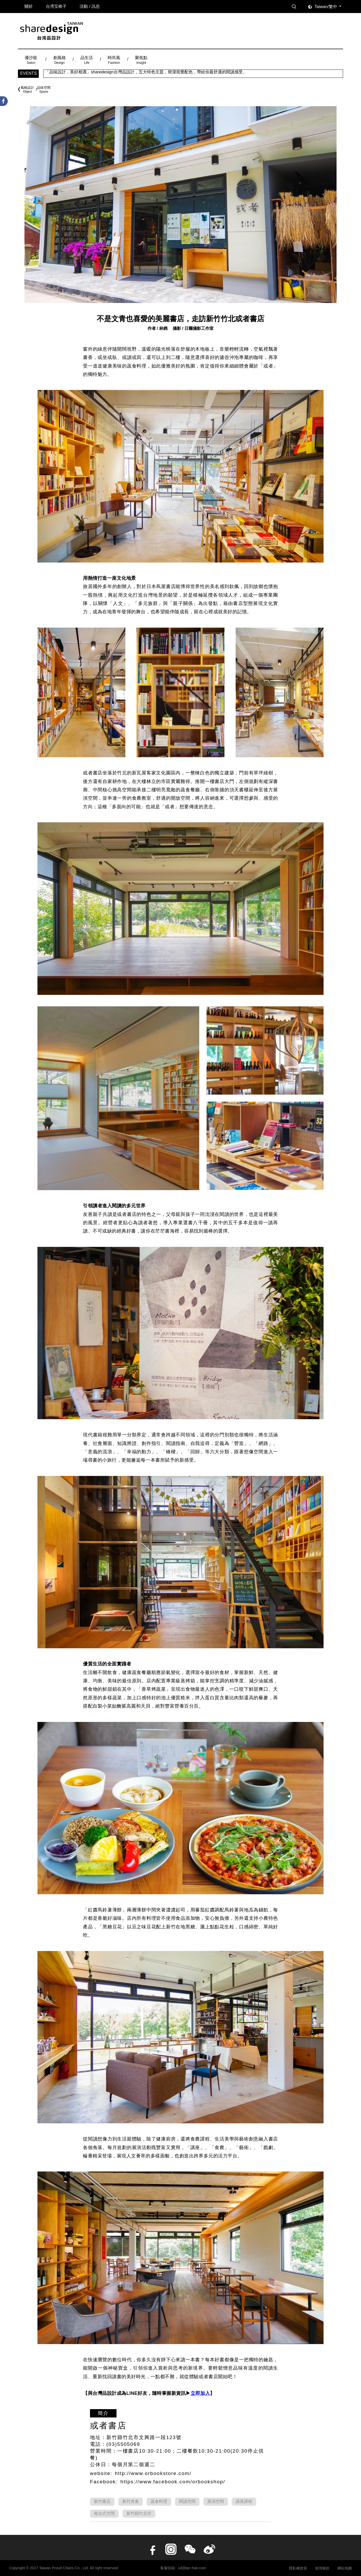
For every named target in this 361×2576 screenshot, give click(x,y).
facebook (151, 2549)
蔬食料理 (159, 2501)
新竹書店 (102, 2501)
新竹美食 (130, 2501)
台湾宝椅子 (56, 6)
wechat (190, 2549)
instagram (171, 2549)
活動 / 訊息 (90, 6)
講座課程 (244, 2501)
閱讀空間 (187, 2501)
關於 (28, 6)
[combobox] (328, 6)
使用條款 (322, 2568)
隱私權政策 (298, 2568)
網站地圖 (344, 2568)
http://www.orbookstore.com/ (153, 2473)
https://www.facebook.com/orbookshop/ (172, 2481)
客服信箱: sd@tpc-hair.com (183, 2568)
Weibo (209, 2549)
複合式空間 (104, 2513)
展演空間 (215, 2501)
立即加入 (200, 2393)
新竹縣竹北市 (138, 2513)
